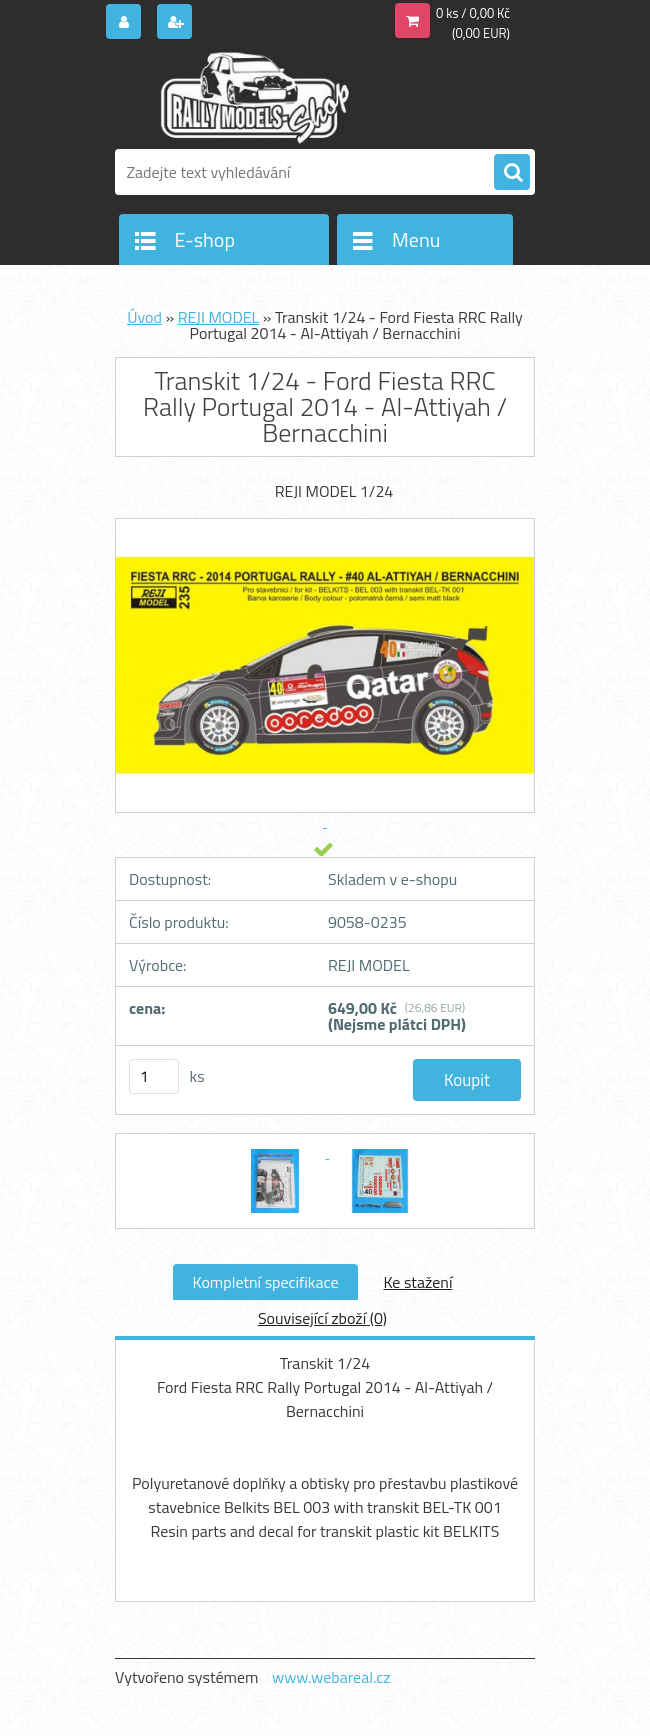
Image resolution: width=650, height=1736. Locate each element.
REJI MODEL (219, 317)
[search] (512, 173)
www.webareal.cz (331, 1677)
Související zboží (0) (322, 1318)
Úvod (144, 317)
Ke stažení (417, 1282)
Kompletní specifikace (266, 1282)
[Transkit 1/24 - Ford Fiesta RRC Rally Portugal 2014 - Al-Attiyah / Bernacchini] (276, 1152)
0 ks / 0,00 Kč (473, 13)
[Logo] (252, 97)
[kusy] (154, 1076)
